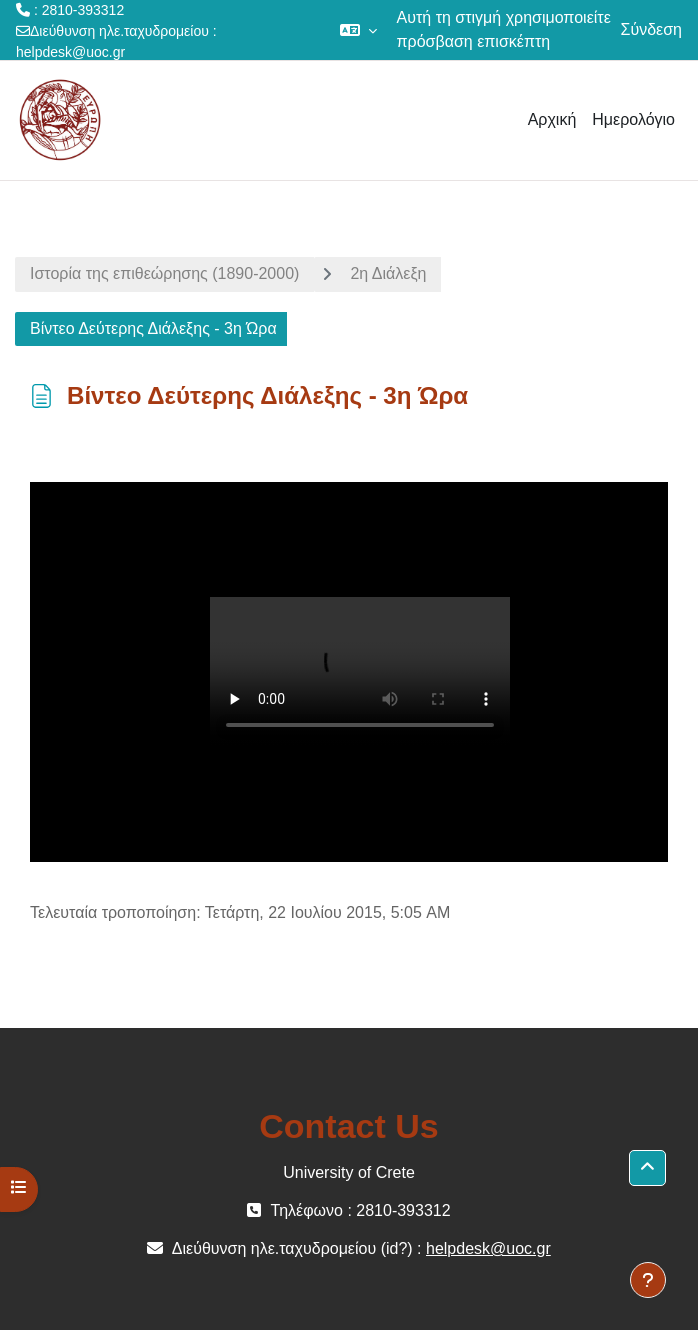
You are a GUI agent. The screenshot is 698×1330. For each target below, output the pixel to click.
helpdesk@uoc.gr (70, 52)
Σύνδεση (651, 29)
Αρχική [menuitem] (552, 119)
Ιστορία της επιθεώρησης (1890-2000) (164, 273)
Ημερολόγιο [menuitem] (633, 119)
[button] (358, 30)
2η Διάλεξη (388, 273)
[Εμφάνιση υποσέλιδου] (648, 1280)
